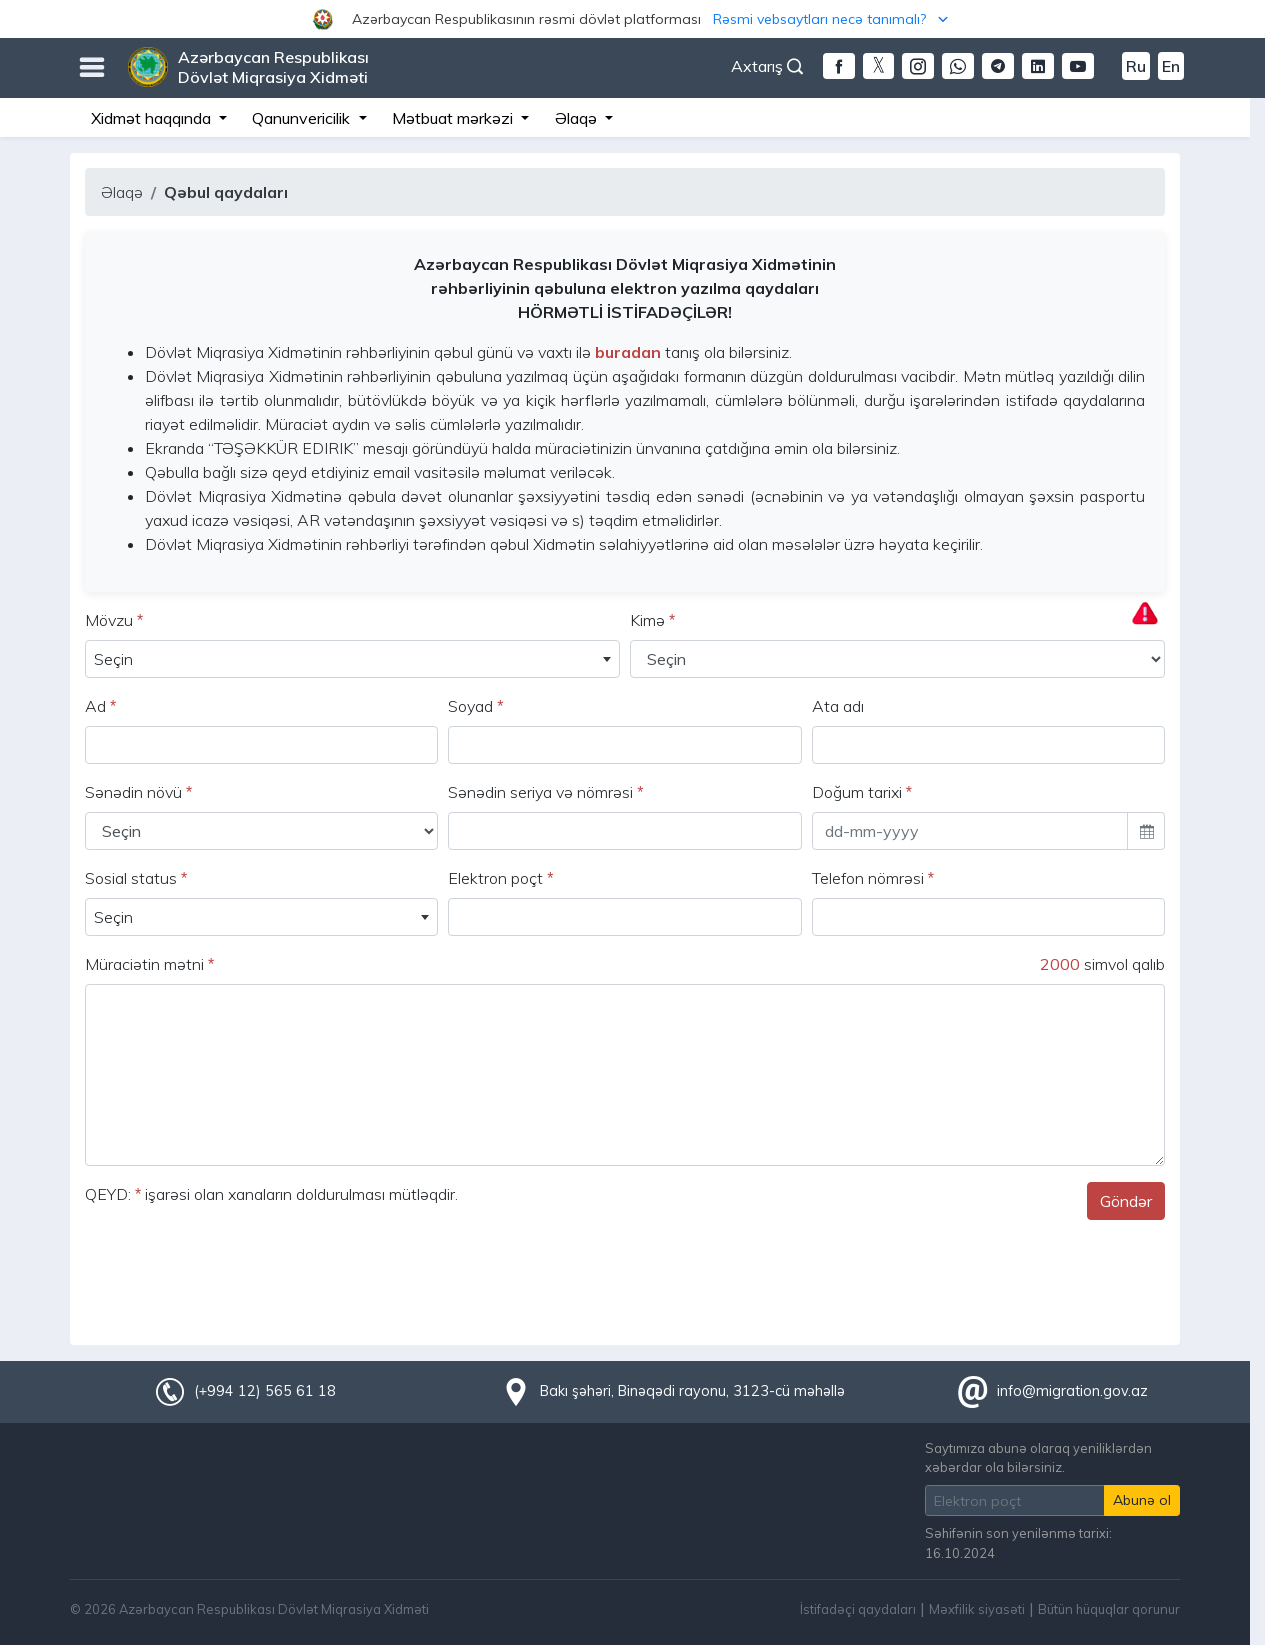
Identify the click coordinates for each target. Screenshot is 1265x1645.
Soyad (475, 706)
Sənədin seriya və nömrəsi (545, 792)
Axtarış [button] (767, 66)
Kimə (652, 620)
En (1171, 66)
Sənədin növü (138, 792)
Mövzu (114, 620)
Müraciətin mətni (149, 964)
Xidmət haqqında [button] (153, 118)
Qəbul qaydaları (226, 192)
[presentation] (237, 1275)
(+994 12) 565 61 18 (265, 1391)
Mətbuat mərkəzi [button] (454, 118)
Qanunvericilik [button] (303, 118)
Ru (1136, 66)
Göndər (1126, 1201)
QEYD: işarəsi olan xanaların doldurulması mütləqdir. (271, 1194)
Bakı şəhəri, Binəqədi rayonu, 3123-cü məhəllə (692, 1391)
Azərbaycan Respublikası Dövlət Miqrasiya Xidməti (273, 67)
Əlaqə (122, 192)
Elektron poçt (500, 878)
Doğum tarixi (862, 792)
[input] (970, 831)
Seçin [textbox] (113, 659)
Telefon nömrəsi (873, 878)
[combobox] (352, 659)
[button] (632, 19)
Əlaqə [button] (578, 118)
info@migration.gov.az (1072, 1391)
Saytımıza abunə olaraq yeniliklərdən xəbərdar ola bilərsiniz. (1038, 1457)
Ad (100, 706)
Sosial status (136, 878)
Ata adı (838, 706)
